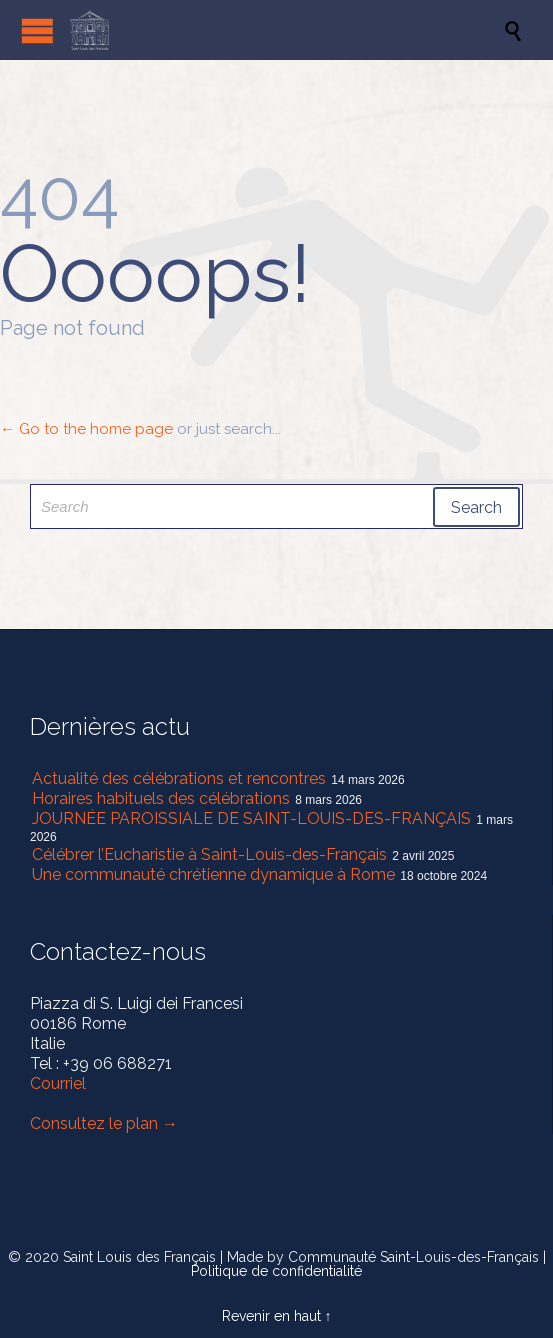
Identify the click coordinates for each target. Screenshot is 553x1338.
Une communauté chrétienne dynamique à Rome (213, 874)
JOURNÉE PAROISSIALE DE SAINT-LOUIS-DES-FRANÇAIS (251, 818)
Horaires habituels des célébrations (161, 798)
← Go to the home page (86, 429)
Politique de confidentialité (276, 1271)
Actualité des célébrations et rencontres (179, 778)
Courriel (58, 1083)
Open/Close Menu (37, 30)
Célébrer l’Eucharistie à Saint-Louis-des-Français (209, 854)
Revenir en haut (271, 1316)
